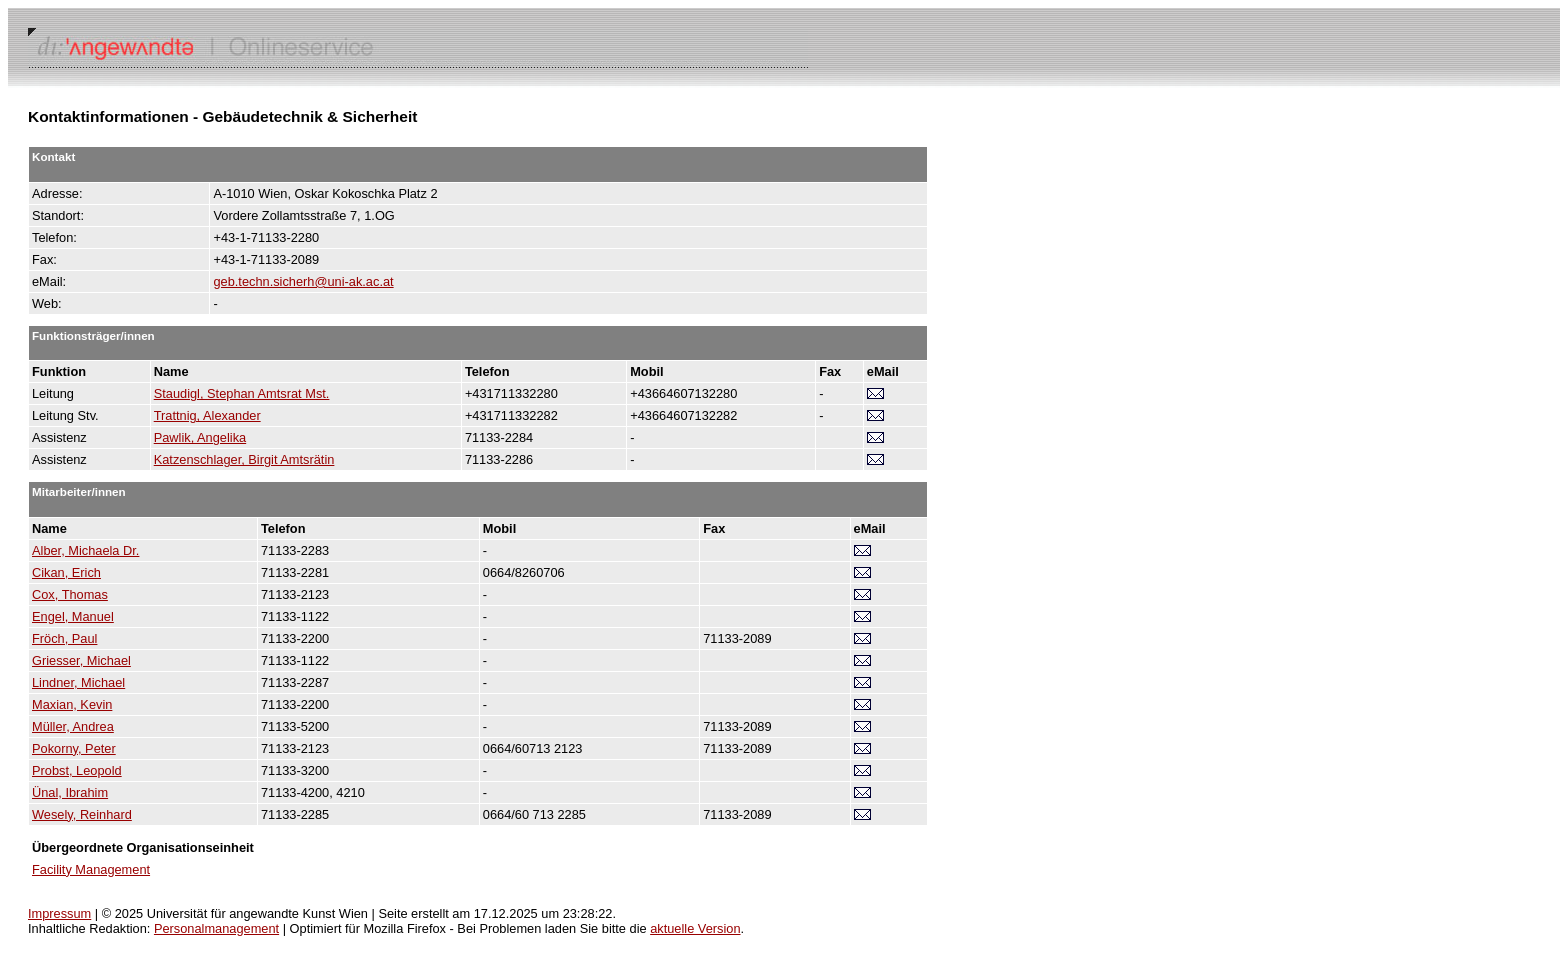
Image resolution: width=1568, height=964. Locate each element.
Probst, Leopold (77, 770)
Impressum (59, 913)
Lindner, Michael (78, 682)
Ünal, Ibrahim (70, 792)
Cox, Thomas (70, 594)
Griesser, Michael (81, 660)
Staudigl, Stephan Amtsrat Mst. (242, 393)
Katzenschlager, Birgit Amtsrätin (244, 459)
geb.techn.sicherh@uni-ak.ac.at (303, 281)
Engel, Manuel (73, 616)
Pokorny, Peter (74, 748)
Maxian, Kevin (72, 704)
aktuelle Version (695, 928)
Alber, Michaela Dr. (85, 550)
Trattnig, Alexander (207, 415)
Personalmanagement (216, 928)
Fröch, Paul (64, 638)
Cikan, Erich (66, 572)
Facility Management (91, 869)
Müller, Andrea (73, 726)
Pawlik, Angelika (200, 437)
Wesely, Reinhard (82, 814)
